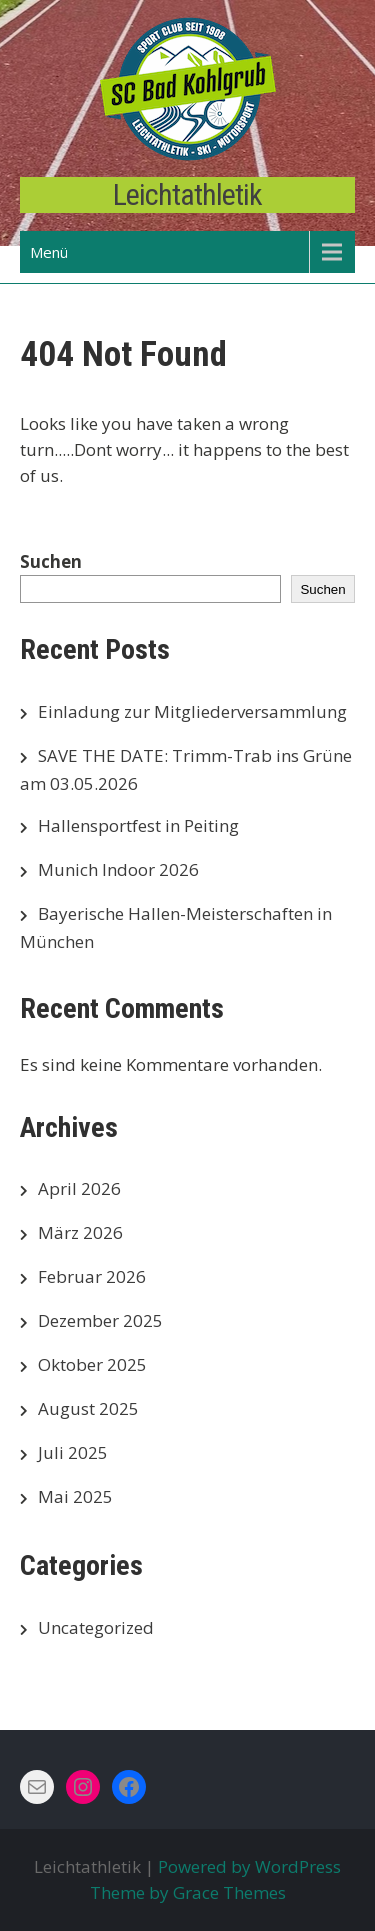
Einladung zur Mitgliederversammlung (192, 711)
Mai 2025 (75, 1496)
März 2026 (80, 1232)
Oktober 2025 (92, 1364)
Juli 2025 (73, 1452)
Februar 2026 (92, 1276)
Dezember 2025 (100, 1320)
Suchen (51, 561)
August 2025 (88, 1408)
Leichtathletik (187, 194)
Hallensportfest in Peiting (138, 825)
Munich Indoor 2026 (118, 869)
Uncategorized (96, 1627)
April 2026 (79, 1188)
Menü (49, 252)
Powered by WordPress (249, 1866)
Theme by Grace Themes (188, 1892)
